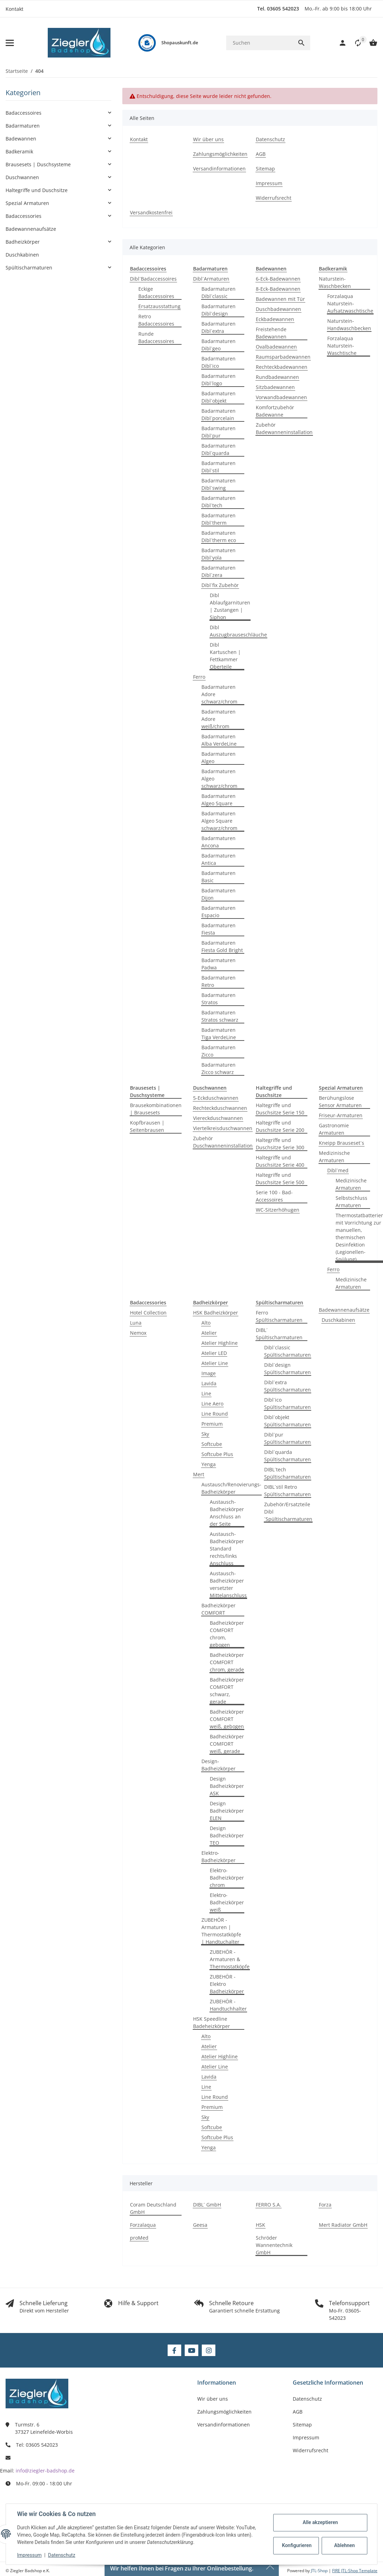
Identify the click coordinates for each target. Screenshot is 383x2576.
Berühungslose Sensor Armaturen (340, 1101)
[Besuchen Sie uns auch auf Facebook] (174, 2350)
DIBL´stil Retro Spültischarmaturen (287, 1490)
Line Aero (212, 1403)
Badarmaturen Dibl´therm (218, 519)
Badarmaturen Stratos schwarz (219, 1016)
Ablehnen (344, 2545)
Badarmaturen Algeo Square (218, 800)
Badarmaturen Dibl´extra (218, 327)
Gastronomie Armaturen (334, 1129)
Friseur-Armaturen (340, 1115)
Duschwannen (22, 177)
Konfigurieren (297, 2545)
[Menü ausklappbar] (10, 43)
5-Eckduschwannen (215, 1098)
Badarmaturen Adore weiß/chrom (218, 719)
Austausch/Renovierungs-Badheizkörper (231, 1488)
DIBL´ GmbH (207, 2204)
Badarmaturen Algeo (218, 757)
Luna (135, 1322)
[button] (354, 43)
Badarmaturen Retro (218, 981)
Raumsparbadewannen (283, 356)
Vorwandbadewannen (281, 397)
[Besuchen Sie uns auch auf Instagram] (208, 2350)
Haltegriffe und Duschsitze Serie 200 (280, 1126)
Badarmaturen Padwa (218, 964)
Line (206, 1393)
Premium (212, 1423)
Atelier (209, 1332)
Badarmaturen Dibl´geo (218, 345)
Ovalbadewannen (276, 346)
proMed (139, 2237)
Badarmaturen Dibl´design (218, 310)
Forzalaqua (143, 2224)
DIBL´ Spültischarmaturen (279, 1334)
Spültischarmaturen (29, 267)
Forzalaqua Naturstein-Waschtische (342, 345)
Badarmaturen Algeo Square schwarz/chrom (219, 820)
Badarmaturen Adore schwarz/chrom (219, 694)
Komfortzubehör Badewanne (275, 411)
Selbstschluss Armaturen (351, 1202)
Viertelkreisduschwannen (222, 1128)
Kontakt (14, 9)
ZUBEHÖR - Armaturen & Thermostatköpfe (230, 1959)
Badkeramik (19, 151)
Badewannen (21, 138)
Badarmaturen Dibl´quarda (218, 449)
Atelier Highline (219, 1343)
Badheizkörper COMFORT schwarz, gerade (227, 1690)
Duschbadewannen (278, 309)
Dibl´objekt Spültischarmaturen (287, 1421)
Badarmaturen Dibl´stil (218, 467)
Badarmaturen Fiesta (218, 929)
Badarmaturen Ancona (218, 842)
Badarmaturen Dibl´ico (218, 362)
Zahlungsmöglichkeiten (224, 2411)
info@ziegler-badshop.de (45, 2470)
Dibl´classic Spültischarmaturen (287, 1351)
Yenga (208, 1464)
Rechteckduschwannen (220, 1108)
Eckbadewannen (275, 319)
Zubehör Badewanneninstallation (284, 428)
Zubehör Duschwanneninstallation (223, 1142)
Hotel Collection (148, 1312)
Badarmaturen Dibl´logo (218, 380)
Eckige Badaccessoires (156, 292)
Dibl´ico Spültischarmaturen (287, 1403)
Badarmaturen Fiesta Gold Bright (222, 946)
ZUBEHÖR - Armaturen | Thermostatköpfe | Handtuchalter (221, 1930)
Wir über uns (212, 2398)
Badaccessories (23, 216)
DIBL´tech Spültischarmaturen (287, 1473)
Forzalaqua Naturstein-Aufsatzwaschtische (350, 303)
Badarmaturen (23, 125)
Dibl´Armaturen (211, 278)
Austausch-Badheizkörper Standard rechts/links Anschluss (227, 1549)
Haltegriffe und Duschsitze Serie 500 (280, 1179)
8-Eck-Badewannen (278, 288)
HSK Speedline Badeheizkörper (211, 2022)
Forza (325, 2204)
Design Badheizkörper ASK (227, 1786)
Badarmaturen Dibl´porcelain (218, 414)
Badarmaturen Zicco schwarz (218, 1068)
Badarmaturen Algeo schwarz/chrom (219, 778)
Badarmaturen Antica (218, 859)
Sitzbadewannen (275, 387)
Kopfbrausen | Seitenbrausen (147, 1126)
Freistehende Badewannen (271, 333)
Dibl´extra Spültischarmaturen (287, 1386)
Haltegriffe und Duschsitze (37, 190)
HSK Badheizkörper (215, 1312)
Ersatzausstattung (159, 306)
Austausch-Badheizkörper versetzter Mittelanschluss (228, 1584)
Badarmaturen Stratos (218, 999)
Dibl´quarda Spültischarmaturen (287, 1456)
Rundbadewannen (277, 377)
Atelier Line (214, 1363)
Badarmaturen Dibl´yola (218, 554)
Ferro (199, 676)
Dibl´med (337, 1170)
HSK (260, 2224)
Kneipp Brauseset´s (341, 1143)
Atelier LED (214, 1353)
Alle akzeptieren (320, 2522)
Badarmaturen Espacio (218, 912)
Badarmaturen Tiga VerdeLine (218, 1034)
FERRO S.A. (268, 2204)
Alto (205, 1322)
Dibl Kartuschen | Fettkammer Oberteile (225, 655)
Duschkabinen (338, 1320)
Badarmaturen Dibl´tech (218, 502)
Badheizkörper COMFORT (218, 1609)
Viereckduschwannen (218, 1118)
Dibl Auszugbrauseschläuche (238, 631)
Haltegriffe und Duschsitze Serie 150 (280, 1109)
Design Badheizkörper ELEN (227, 1810)
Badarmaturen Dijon (218, 894)
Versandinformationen (223, 2424)
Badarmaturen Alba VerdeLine (219, 740)
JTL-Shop (320, 2571)
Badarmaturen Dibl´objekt (218, 397)
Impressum (29, 2555)
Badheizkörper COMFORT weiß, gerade (227, 1743)
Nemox (138, 1332)
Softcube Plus (217, 1454)
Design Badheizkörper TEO (227, 1835)
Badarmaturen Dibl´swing (218, 484)
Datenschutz (61, 2555)
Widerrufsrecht (310, 2450)
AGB (297, 2411)
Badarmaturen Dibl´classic (218, 292)
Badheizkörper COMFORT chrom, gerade (227, 1662)
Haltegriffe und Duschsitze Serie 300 (280, 1144)
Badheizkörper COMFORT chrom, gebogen (227, 1633)
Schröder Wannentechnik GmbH (274, 2245)
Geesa (200, 2224)
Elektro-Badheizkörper (218, 1857)
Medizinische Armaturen (334, 1157)
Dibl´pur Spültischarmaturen (287, 1438)
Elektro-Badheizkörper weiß (227, 1902)
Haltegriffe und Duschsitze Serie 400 (280, 1161)
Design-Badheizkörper (218, 1765)
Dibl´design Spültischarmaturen (287, 1368)
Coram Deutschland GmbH (153, 2208)
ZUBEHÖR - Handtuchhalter (228, 2005)
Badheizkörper (23, 241)
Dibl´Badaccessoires (153, 278)
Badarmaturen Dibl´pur (218, 432)
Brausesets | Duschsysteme (38, 164)
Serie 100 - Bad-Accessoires (274, 1196)
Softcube (211, 1444)
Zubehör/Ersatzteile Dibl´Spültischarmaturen (288, 1511)
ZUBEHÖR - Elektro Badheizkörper (227, 1984)
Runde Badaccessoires (156, 337)
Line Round (214, 1413)
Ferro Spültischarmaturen (279, 1316)
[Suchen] (259, 42)
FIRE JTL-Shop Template (354, 2571)
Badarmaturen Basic (218, 877)
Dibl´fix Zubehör (220, 585)
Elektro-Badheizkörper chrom (227, 1877)
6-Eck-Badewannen (278, 278)
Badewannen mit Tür (280, 299)
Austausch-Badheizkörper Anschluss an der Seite (227, 1513)
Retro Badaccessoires (156, 320)
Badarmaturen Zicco (218, 1051)
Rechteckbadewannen (281, 367)
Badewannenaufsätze (344, 1309)
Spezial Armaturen (27, 203)
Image (208, 1373)
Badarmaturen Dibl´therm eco (218, 536)
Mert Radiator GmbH (343, 2224)
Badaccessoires (23, 112)
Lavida (208, 1383)
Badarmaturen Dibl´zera (218, 571)
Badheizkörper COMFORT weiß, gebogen (227, 1719)
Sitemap (302, 2424)
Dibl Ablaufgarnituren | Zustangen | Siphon (230, 606)
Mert (198, 1474)
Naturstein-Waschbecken (335, 282)
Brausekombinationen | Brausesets (156, 1109)
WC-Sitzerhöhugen (277, 1209)
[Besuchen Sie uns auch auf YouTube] (191, 2350)
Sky (205, 1434)
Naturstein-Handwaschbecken (349, 324)
